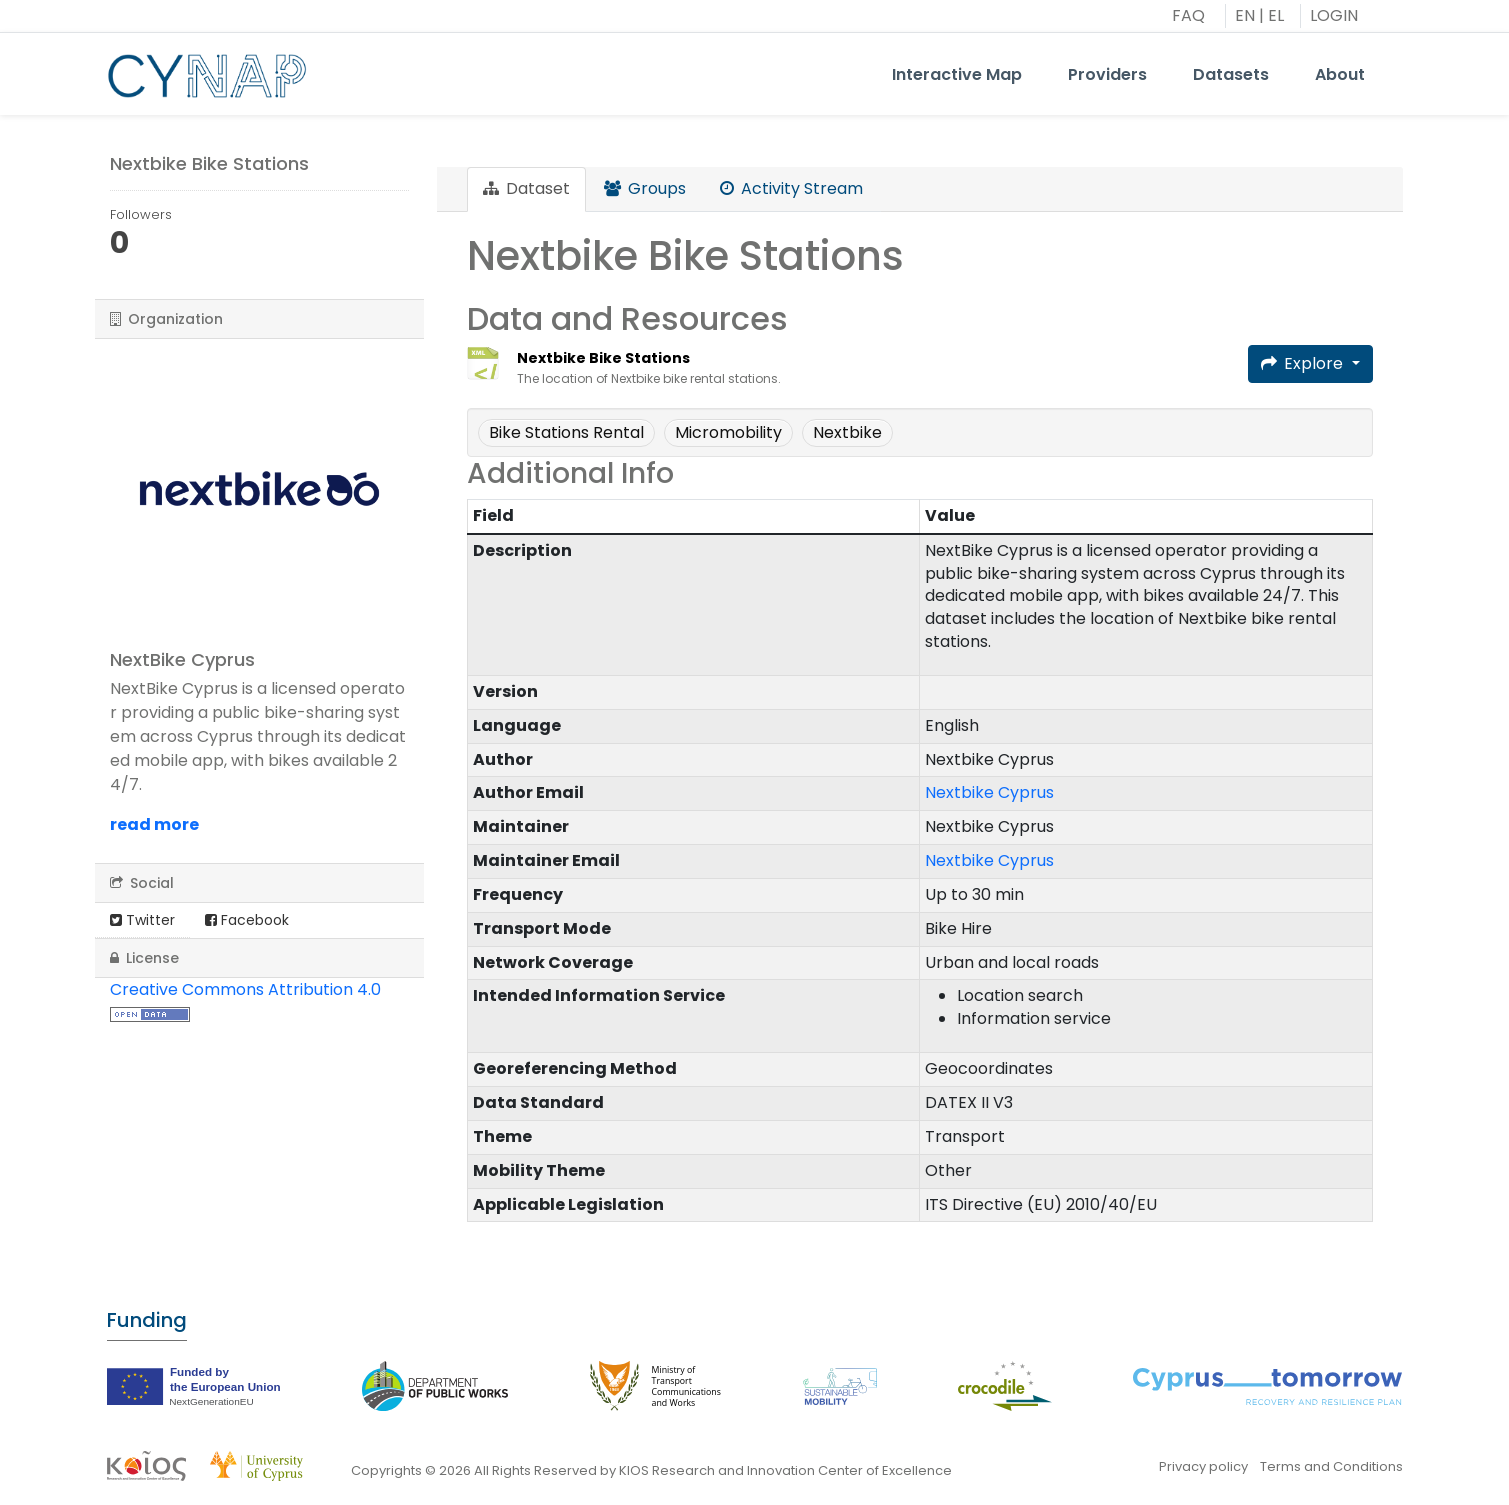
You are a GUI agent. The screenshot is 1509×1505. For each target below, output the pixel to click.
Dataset (526, 188)
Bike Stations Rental (566, 432)
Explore (1304, 363)
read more (154, 824)
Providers (1107, 74)
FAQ (1188, 15)
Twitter (142, 920)
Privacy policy (1203, 1466)
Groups (645, 188)
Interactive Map (957, 74)
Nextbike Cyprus (989, 792)
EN (1245, 15)
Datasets (1231, 74)
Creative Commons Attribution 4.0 (245, 989)
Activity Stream (791, 188)
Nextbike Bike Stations (603, 358)
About (1340, 74)
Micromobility (728, 432)
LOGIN (1334, 15)
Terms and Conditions (1331, 1466)
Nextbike (847, 432)
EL (1276, 15)
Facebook (247, 920)
